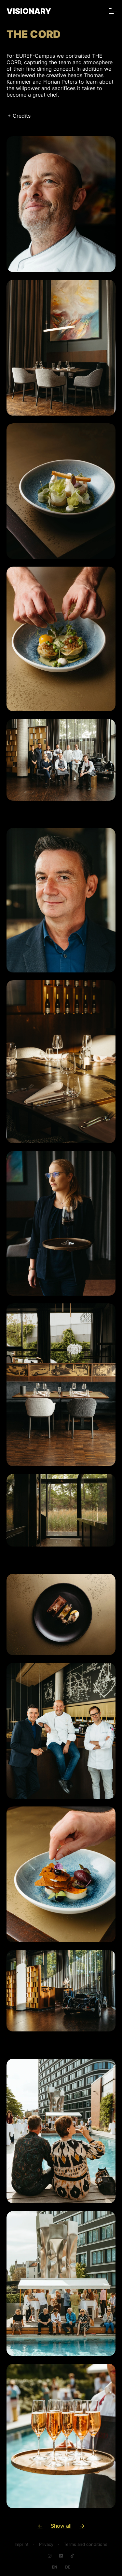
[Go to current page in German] (68, 2567)
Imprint (22, 2544)
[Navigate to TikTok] (72, 2555)
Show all (61, 2526)
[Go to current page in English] (54, 2567)
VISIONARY (29, 11)
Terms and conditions (85, 2544)
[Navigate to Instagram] (50, 2555)
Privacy (46, 2544)
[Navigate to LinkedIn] (61, 2555)
